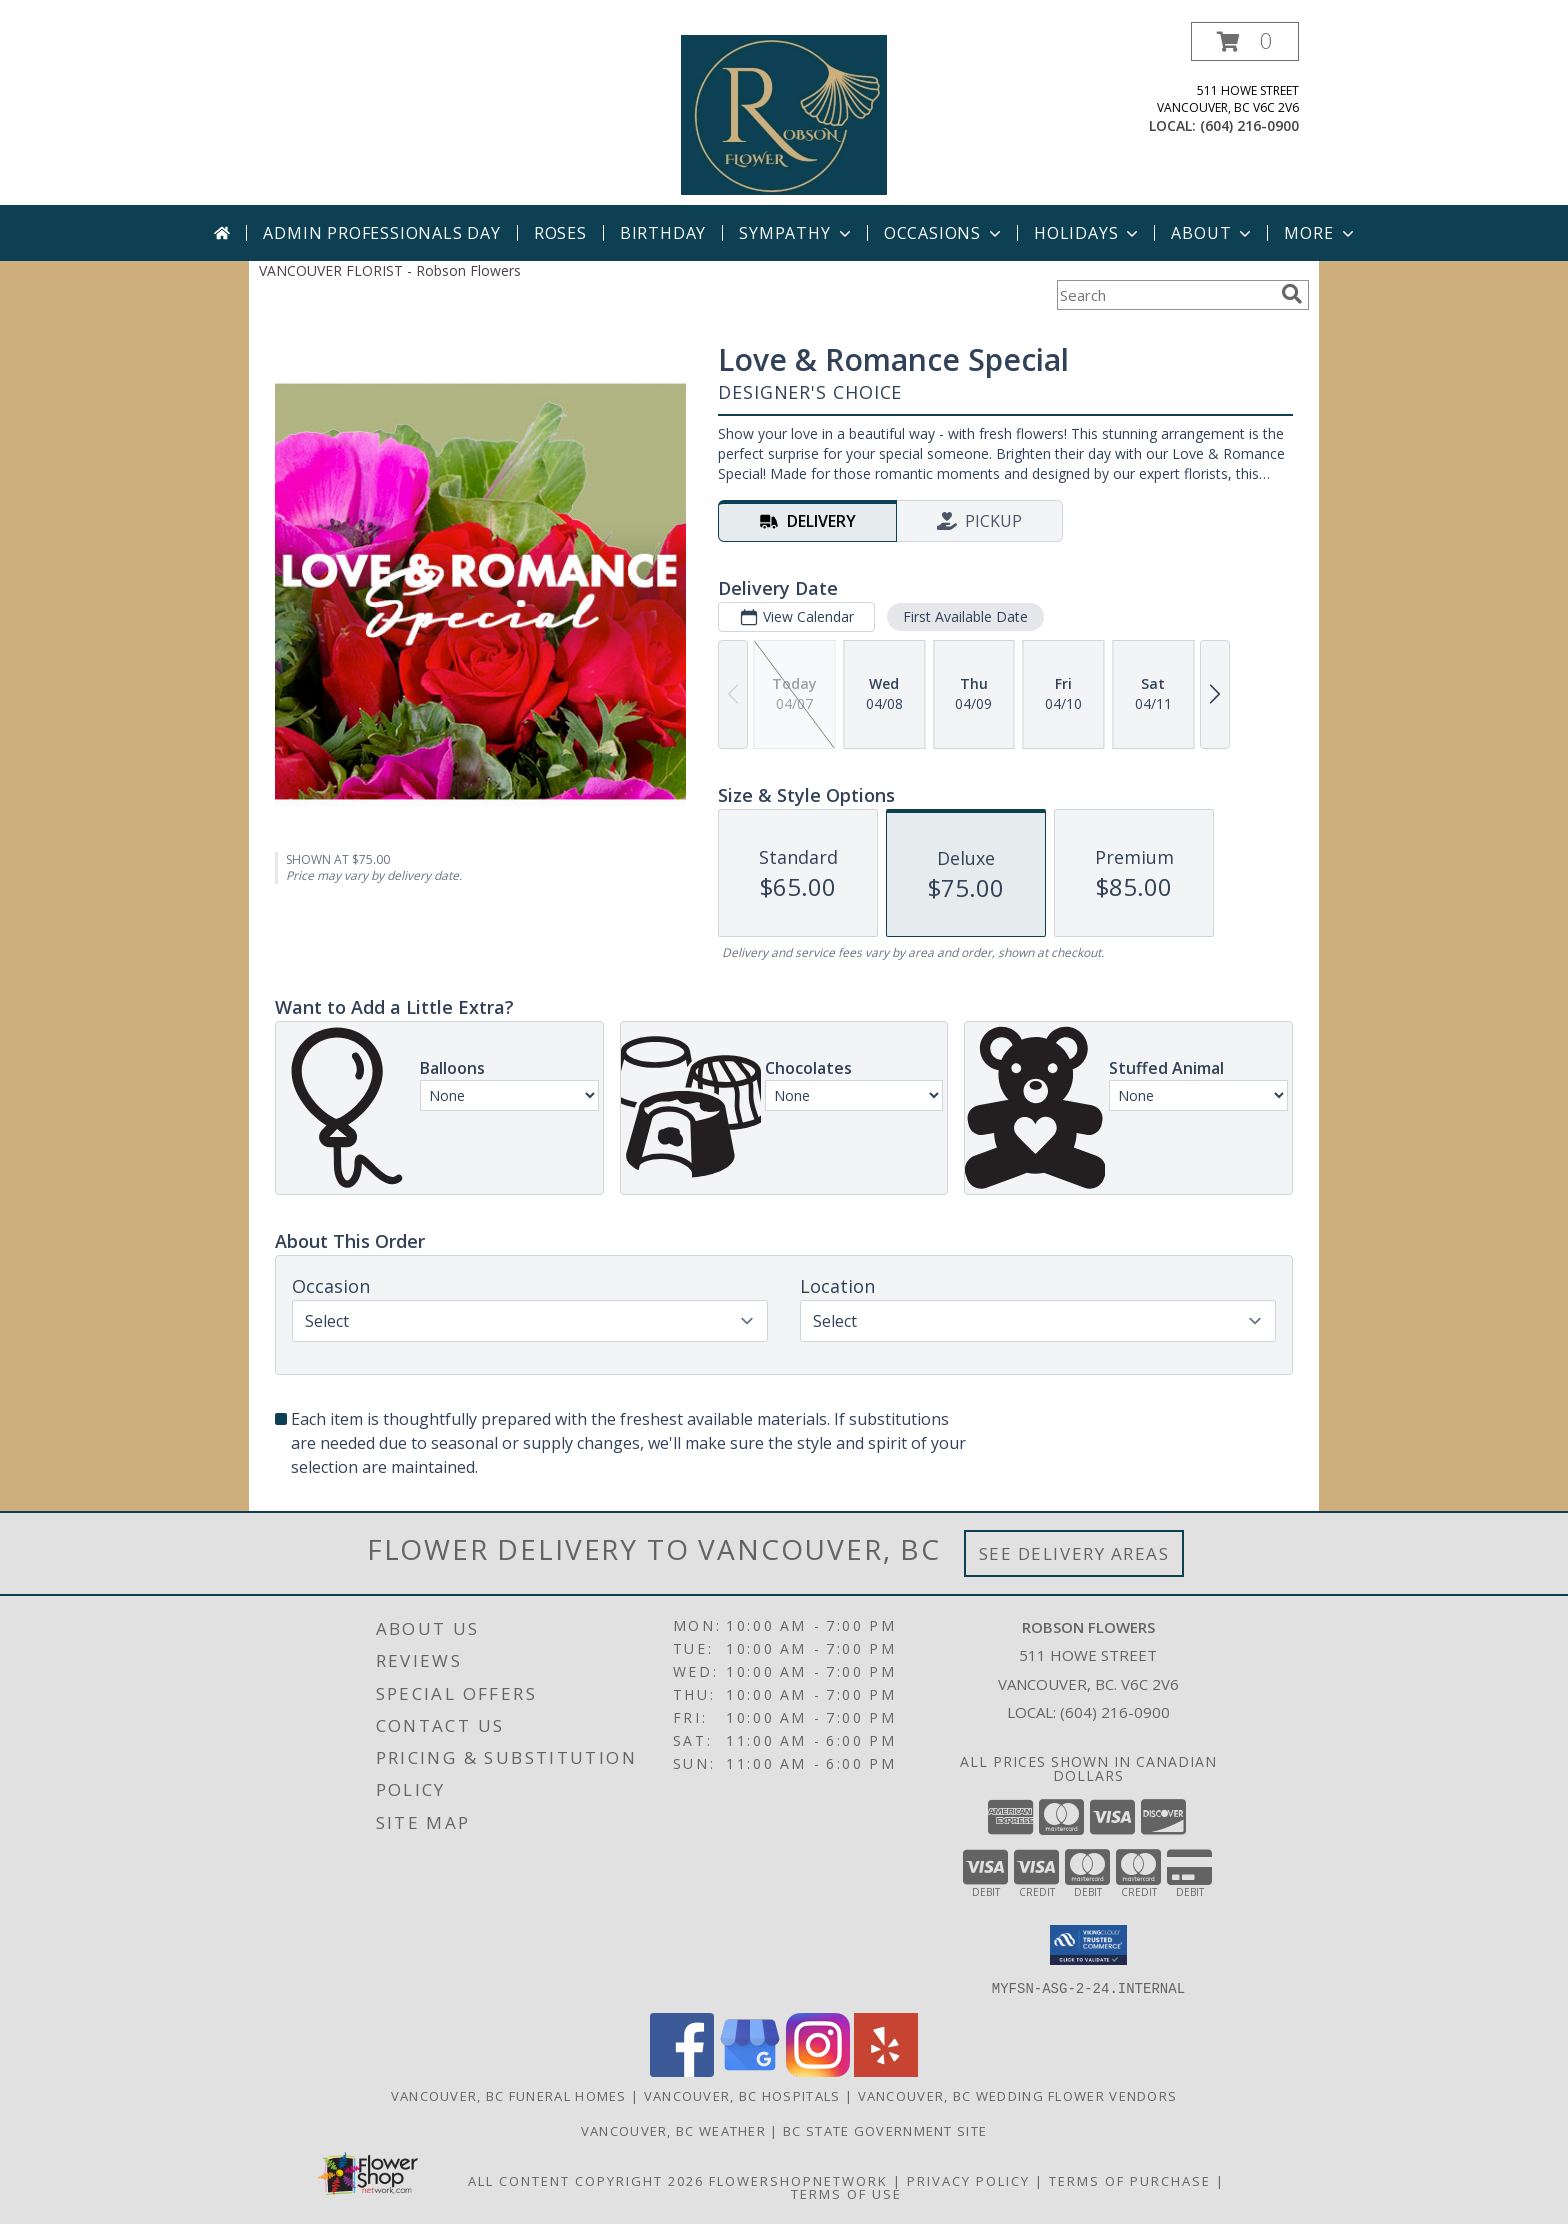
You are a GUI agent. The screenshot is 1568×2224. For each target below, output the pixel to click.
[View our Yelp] (886, 2070)
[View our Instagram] (818, 2070)
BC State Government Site (885, 2130)
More (1320, 233)
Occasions (944, 233)
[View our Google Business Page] (750, 2070)
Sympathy (796, 233)
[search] (1292, 294)
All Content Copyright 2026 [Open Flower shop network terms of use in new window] (586, 2180)
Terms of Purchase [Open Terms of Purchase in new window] (1130, 2180)
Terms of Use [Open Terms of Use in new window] (846, 2193)
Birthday (663, 233)
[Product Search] (1165, 295)
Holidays (1088, 233)
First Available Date (965, 616)
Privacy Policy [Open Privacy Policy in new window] (968, 2180)
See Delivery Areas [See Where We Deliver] (1074, 1553)
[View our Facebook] (682, 2070)
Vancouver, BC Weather (673, 2130)
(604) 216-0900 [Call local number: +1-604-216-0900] (1249, 125)
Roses (560, 233)
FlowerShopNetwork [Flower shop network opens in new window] (798, 2180)
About (1213, 233)
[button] (1245, 41)
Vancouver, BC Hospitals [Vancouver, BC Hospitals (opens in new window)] (742, 2095)
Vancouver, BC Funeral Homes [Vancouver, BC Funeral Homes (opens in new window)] (509, 2095)
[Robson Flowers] (784, 113)
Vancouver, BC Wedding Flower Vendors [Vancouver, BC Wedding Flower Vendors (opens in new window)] (1018, 2095)
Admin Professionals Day (381, 233)
